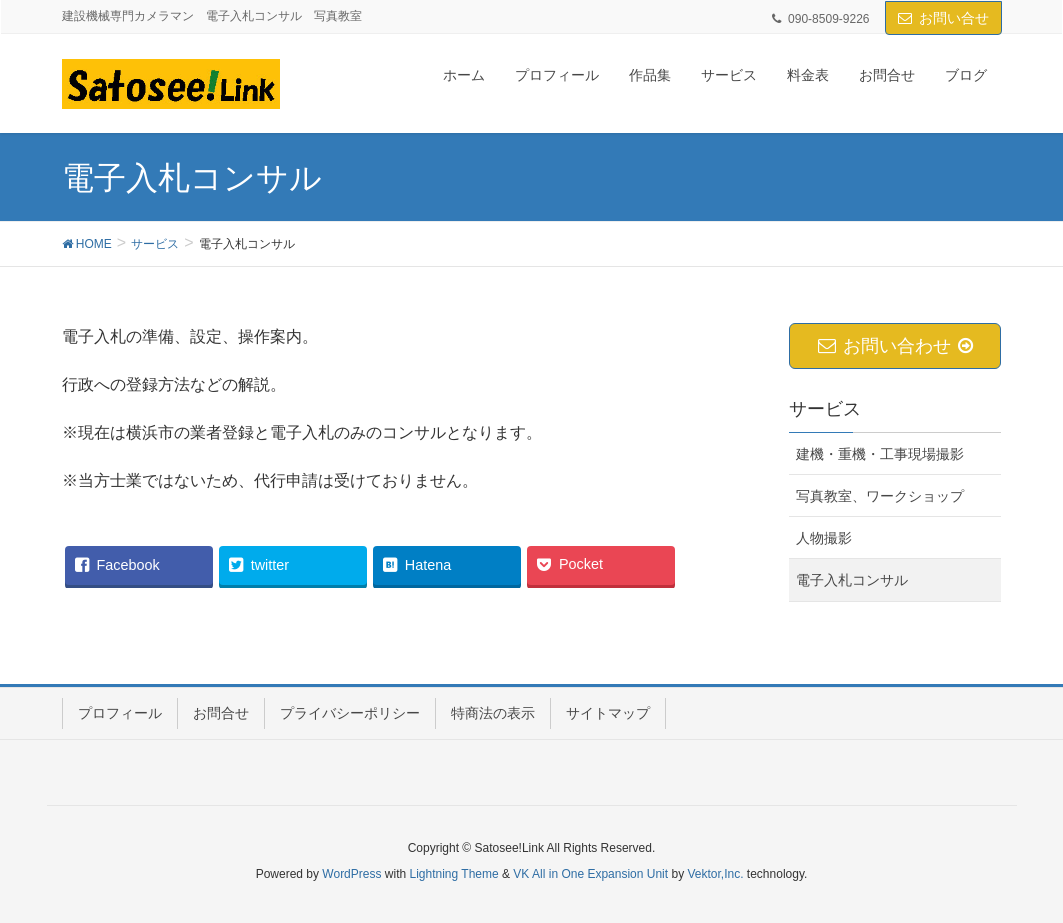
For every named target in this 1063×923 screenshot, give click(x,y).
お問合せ (221, 713)
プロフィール (120, 713)
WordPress (351, 874)
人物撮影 (824, 538)
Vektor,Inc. (715, 874)
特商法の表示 (493, 713)
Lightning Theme (454, 874)
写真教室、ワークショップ (880, 496)
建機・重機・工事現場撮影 (880, 454)
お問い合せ (954, 18)
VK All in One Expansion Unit (590, 874)
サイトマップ (608, 713)
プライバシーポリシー (350, 713)
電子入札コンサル (852, 580)
